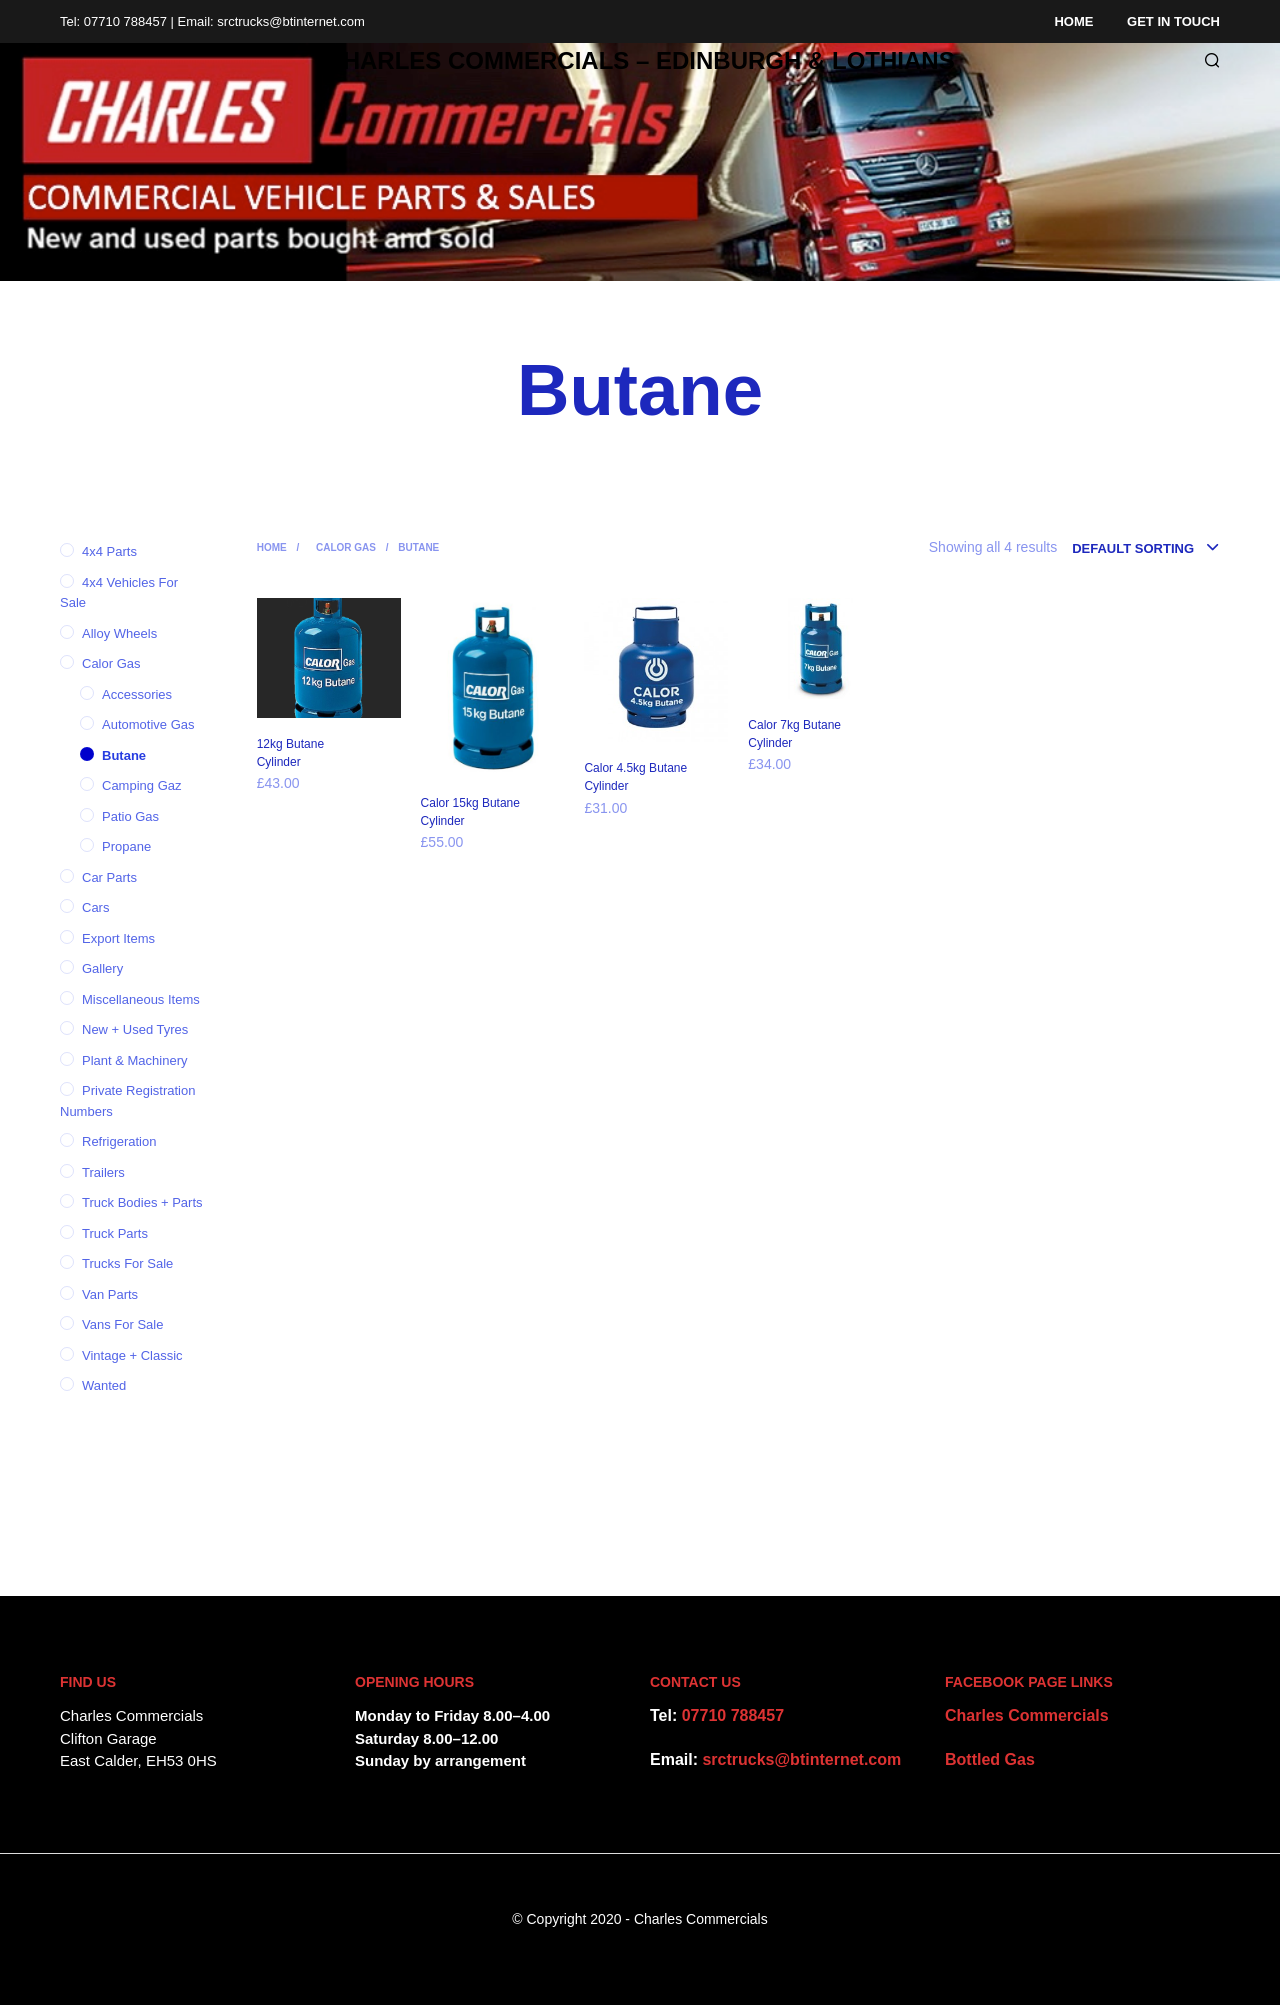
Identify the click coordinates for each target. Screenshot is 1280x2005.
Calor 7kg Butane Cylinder (794, 734)
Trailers (103, 1172)
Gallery (102, 968)
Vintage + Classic (132, 1355)
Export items (118, 938)
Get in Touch (1173, 21)
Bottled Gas (990, 1759)
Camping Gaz (141, 785)
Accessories (137, 694)
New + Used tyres (135, 1029)
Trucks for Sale (127, 1263)
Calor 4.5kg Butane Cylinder (635, 777)
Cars (95, 907)
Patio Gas (130, 816)
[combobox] (1146, 549)
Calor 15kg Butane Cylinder (470, 812)
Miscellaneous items (141, 999)
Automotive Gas (148, 724)
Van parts (110, 1294)
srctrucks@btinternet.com (801, 1759)
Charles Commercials (1027, 1715)
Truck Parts (115, 1233)
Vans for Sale (122, 1324)
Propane (126, 846)
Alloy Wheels (119, 633)
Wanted (104, 1385)
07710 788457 (733, 1715)
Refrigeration (119, 1141)
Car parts (109, 877)
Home (1073, 21)
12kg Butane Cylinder (290, 753)
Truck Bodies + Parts (142, 1202)
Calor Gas (111, 663)
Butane (124, 755)
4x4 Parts (109, 551)
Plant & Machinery (135, 1060)
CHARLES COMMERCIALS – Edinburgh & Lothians (639, 60)
